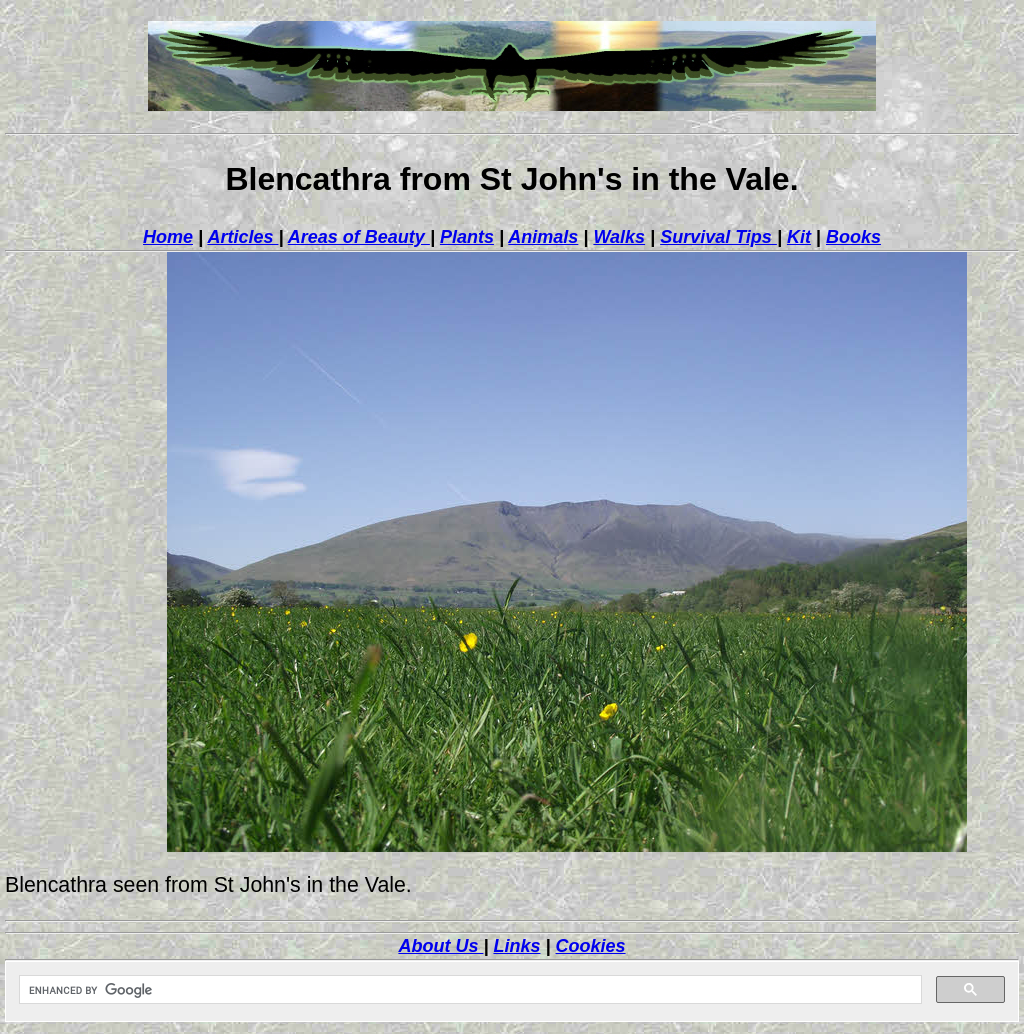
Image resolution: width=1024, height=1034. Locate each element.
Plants (467, 237)
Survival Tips (718, 237)
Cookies (591, 946)
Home (168, 237)
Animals (543, 237)
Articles (242, 237)
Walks (619, 237)
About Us (440, 946)
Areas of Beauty (359, 237)
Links (516, 946)
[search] (468, 990)
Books (853, 237)
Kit (799, 237)
